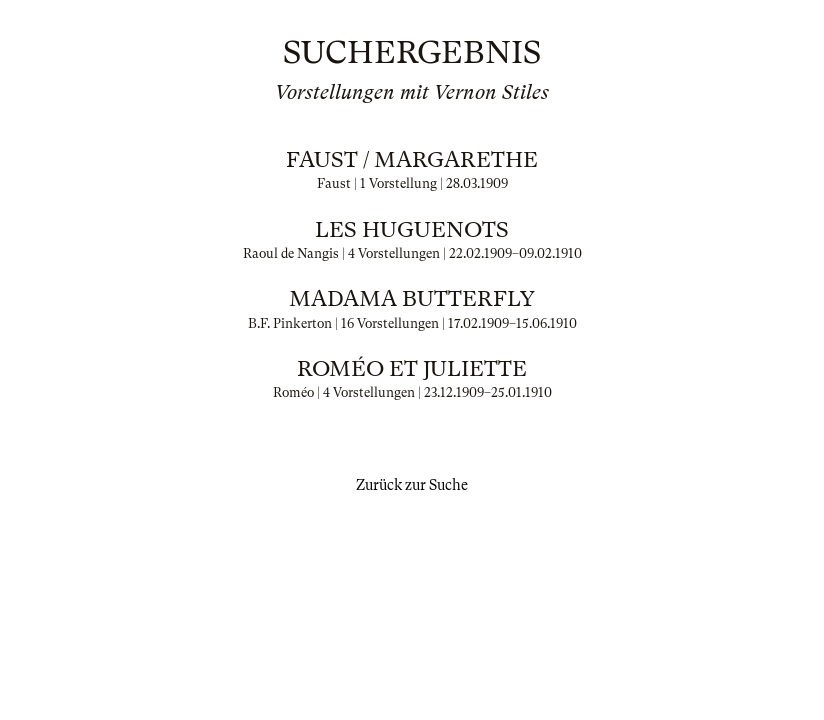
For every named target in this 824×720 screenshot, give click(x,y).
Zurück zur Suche (412, 485)
